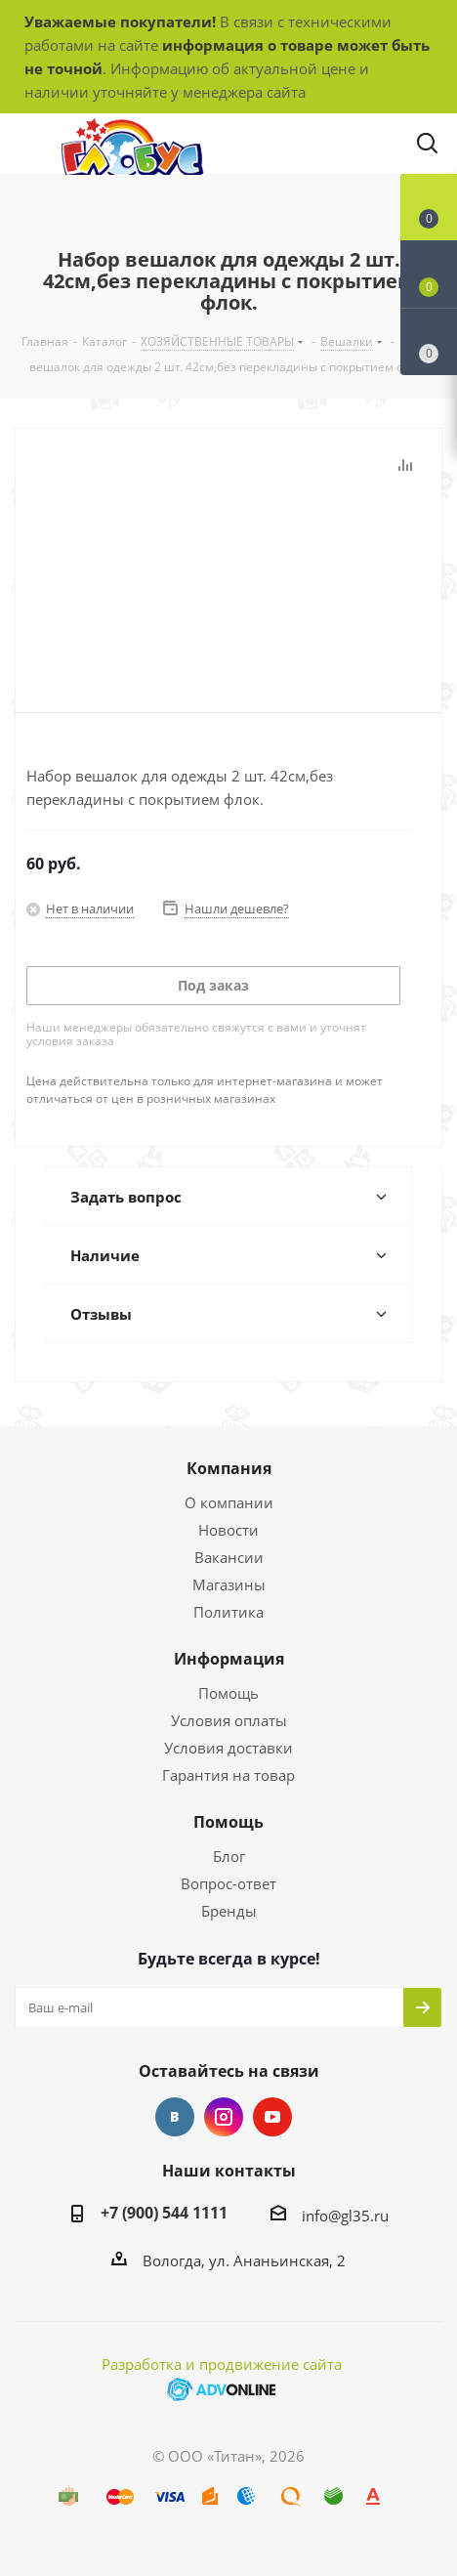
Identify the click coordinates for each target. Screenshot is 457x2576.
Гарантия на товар (228, 1775)
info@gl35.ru (345, 2215)
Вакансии (229, 1557)
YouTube (272, 2116)
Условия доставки (228, 1747)
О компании (229, 1502)
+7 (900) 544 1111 (164, 2212)
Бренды (229, 1911)
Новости (228, 1530)
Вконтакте (174, 2116)
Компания (229, 1468)
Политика (228, 1612)
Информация (229, 1658)
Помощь (228, 1693)
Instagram (223, 2116)
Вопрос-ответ (228, 1883)
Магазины (229, 1584)
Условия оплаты (229, 1720)
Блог (229, 1856)
